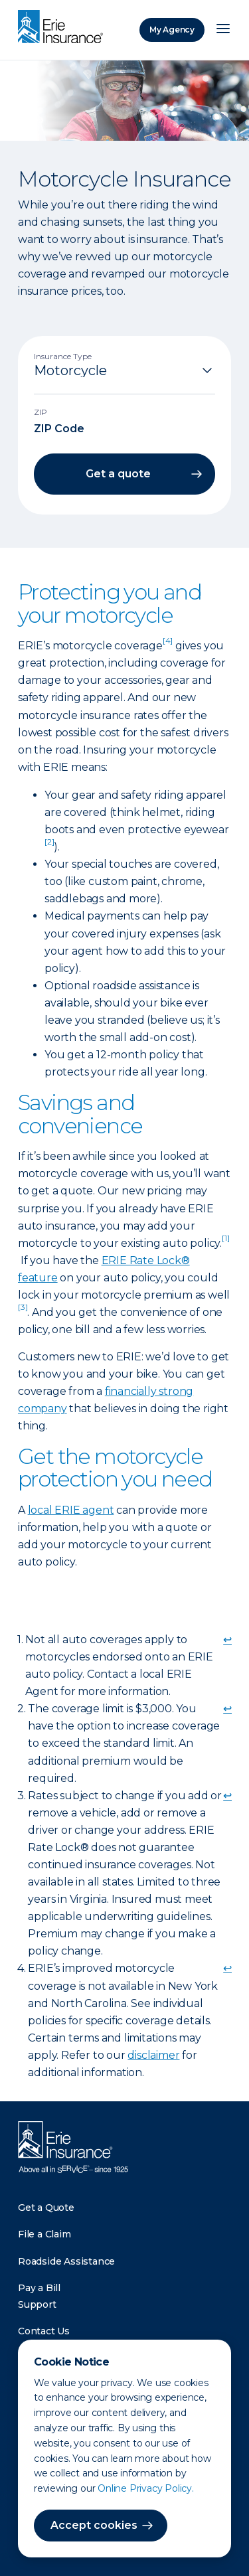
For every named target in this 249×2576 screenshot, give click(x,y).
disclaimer (153, 2055)
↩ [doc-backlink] (227, 1639)
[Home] (64, 28)
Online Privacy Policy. (146, 2488)
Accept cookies (93, 2525)
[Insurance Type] (124, 370)
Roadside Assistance (66, 2261)
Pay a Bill (39, 2288)
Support (37, 2304)
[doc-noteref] (168, 645)
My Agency (172, 30)
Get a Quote (46, 2208)
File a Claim (44, 2234)
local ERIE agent (71, 1510)
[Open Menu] (223, 30)
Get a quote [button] (118, 473)
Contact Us (44, 2331)
